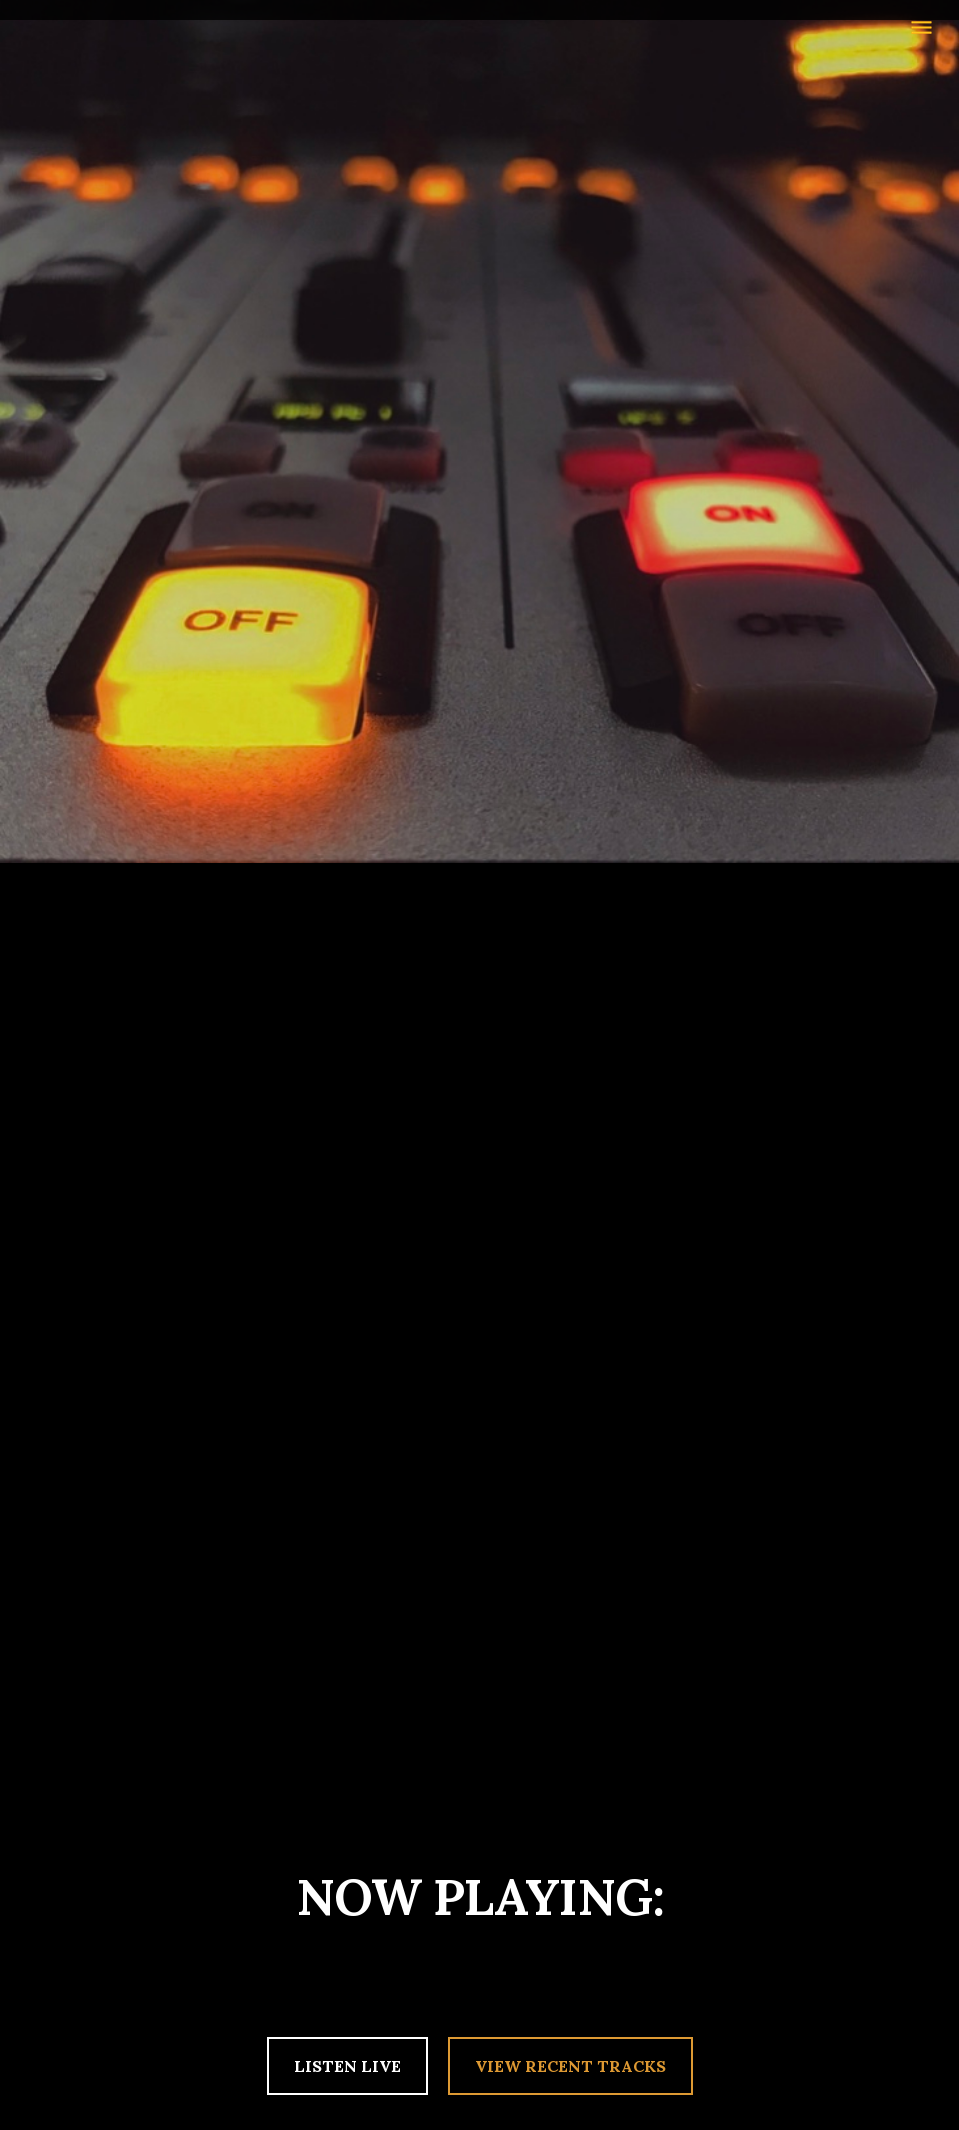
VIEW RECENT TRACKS (570, 2066)
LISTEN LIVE (347, 2066)
